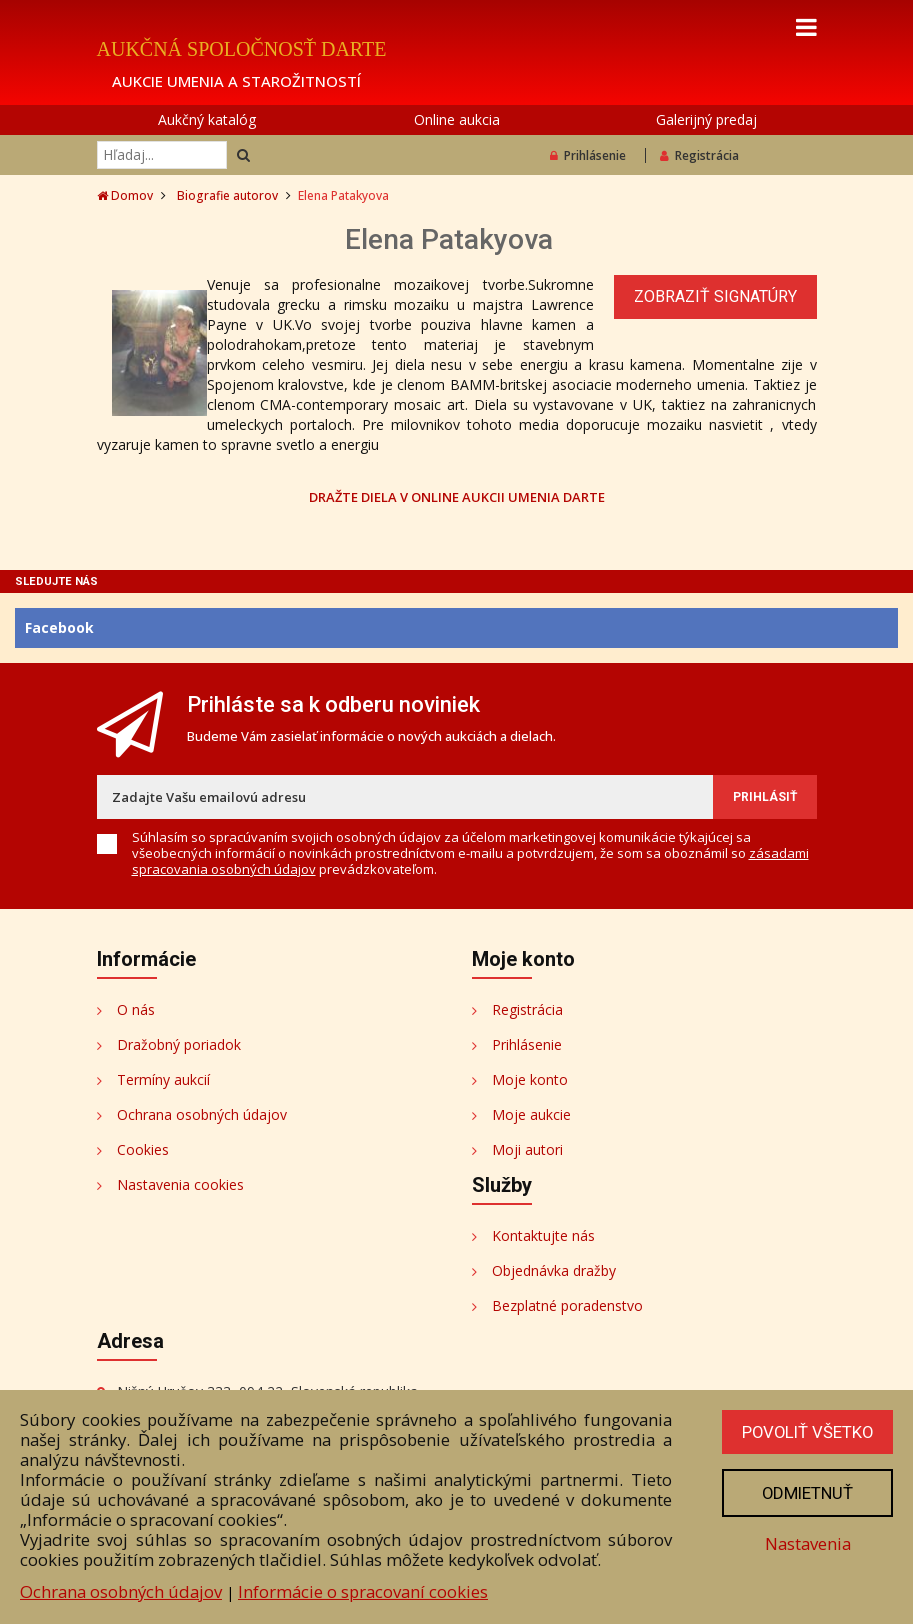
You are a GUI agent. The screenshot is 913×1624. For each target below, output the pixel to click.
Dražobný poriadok (179, 1044)
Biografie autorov (227, 195)
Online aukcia (457, 119)
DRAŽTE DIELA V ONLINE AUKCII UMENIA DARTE (457, 496)
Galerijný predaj (706, 119)
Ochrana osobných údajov (202, 1114)
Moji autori (527, 1149)
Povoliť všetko (806, 1432)
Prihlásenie (588, 155)
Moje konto (530, 1079)
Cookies (143, 1149)
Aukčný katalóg (207, 119)
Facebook (59, 627)
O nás (136, 1009)
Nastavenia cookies (180, 1184)
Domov (125, 195)
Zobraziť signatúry (715, 296)
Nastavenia (806, 1543)
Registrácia (699, 155)
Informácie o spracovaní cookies (363, 1591)
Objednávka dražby (554, 1270)
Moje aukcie (531, 1114)
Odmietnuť (806, 1493)
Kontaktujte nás (543, 1235)
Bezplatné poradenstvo (567, 1305)
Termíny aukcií (163, 1079)
